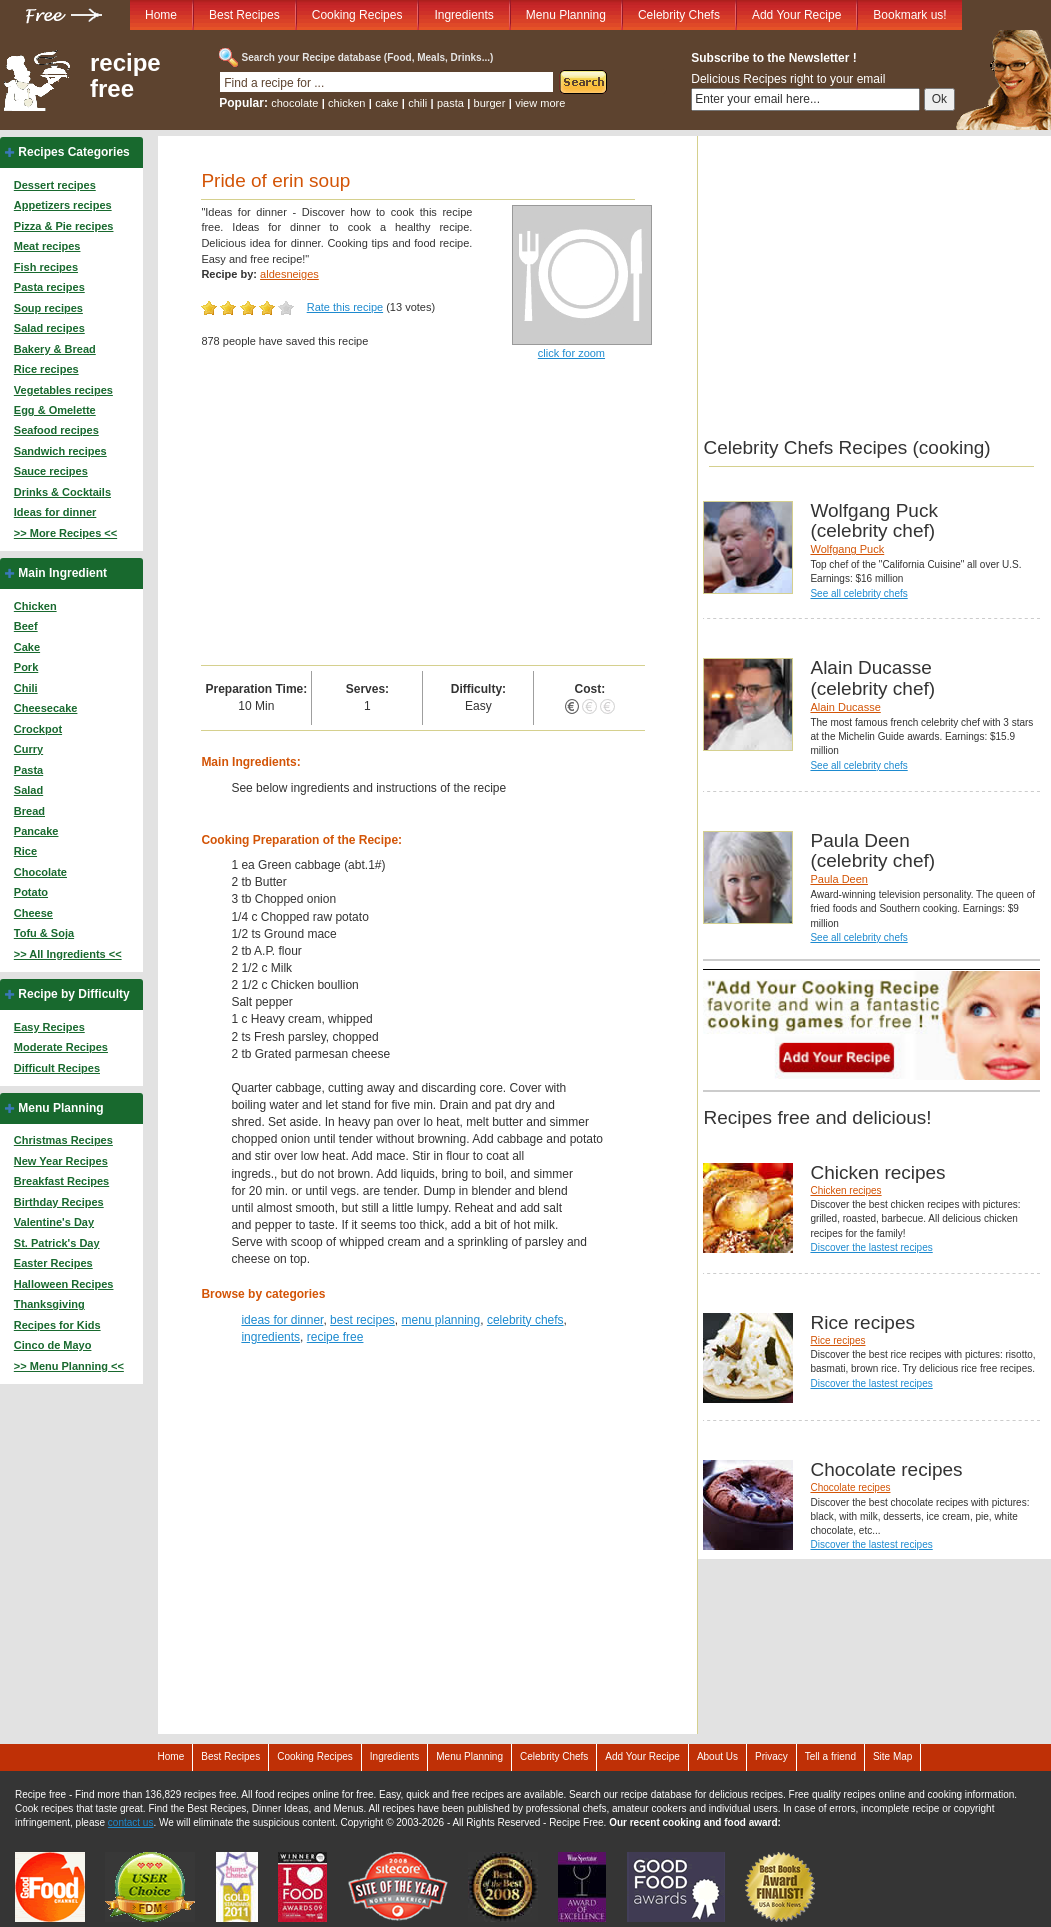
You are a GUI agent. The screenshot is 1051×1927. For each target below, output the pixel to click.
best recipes (362, 1320)
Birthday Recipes (59, 1202)
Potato (31, 892)
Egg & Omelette (55, 410)
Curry (28, 749)
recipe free (125, 76)
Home (161, 15)
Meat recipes (47, 246)
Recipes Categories (73, 152)
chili (417, 103)
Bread (29, 811)
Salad (28, 790)
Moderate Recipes (61, 1047)
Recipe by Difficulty (73, 994)
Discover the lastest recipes (871, 1247)
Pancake (36, 831)
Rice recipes (46, 369)
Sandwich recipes (60, 451)
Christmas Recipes (63, 1140)
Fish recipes (46, 267)
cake (386, 103)
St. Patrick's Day (57, 1243)
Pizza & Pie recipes (64, 226)
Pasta (28, 770)
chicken (346, 103)
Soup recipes (48, 308)
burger (490, 103)
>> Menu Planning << (69, 1366)
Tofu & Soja (44, 933)
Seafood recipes (56, 430)
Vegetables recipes (63, 390)
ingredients (270, 1337)
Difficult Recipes (57, 1068)
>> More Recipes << (65, 533)
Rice (25, 851)
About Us (717, 1756)
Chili (26, 688)
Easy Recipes (49, 1027)
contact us (131, 1822)
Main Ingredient (62, 573)
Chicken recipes (845, 1190)
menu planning (440, 1320)
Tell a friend (830, 1756)
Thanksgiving (49, 1304)
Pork (26, 667)
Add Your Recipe (796, 15)
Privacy (771, 1756)
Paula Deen (839, 879)
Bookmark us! (909, 15)
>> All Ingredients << (68, 954)
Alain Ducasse (845, 707)
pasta (450, 103)
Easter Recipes (53, 1263)
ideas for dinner (282, 1320)
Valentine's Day (54, 1222)
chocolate (294, 103)
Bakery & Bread (55, 349)
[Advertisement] (423, 515)
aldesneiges (289, 274)
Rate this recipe (345, 307)
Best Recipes (244, 15)
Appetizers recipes (63, 205)
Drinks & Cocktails (62, 492)
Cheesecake (46, 708)
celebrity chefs (525, 1320)
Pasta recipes (49, 287)
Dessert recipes (55, 185)
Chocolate (40, 872)
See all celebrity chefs (858, 593)
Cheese (33, 913)
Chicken (35, 606)
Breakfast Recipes (61, 1181)
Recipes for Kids (57, 1325)
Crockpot (38, 729)
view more (540, 103)
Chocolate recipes (850, 1487)
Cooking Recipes (357, 15)
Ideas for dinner (55, 512)
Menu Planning (566, 15)
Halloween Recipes (64, 1284)
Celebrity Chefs (679, 15)
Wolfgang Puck (847, 549)
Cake (27, 647)
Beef (26, 626)
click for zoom (571, 353)
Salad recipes (49, 328)
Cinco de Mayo (53, 1345)
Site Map (892, 1756)
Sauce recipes (51, 471)
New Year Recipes (61, 1161)
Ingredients (463, 15)
